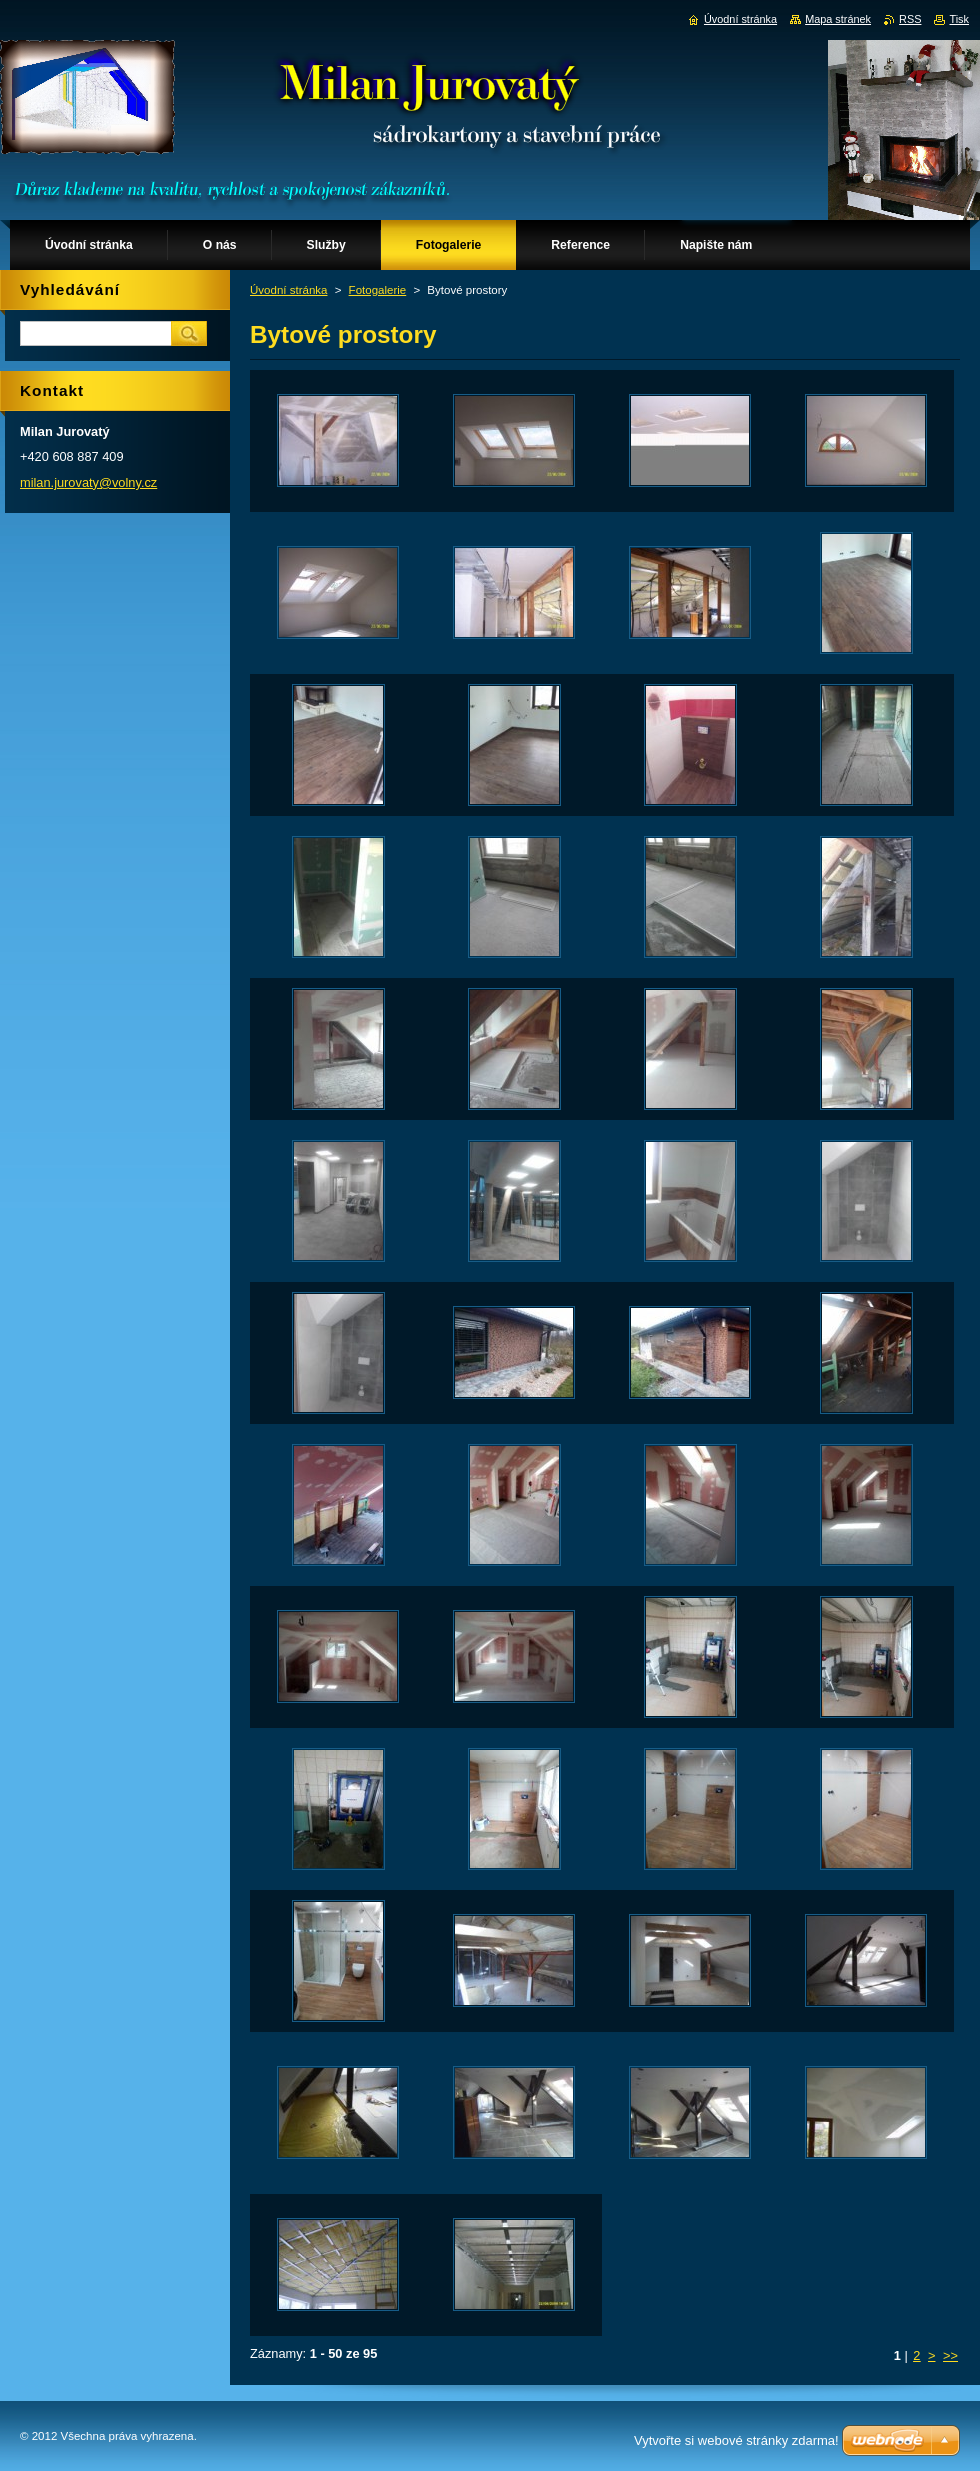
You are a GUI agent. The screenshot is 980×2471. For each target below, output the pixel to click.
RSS (910, 19)
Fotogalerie (378, 290)
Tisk (959, 19)
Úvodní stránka (288, 290)
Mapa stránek (838, 19)
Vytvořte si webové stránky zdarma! (736, 2440)
